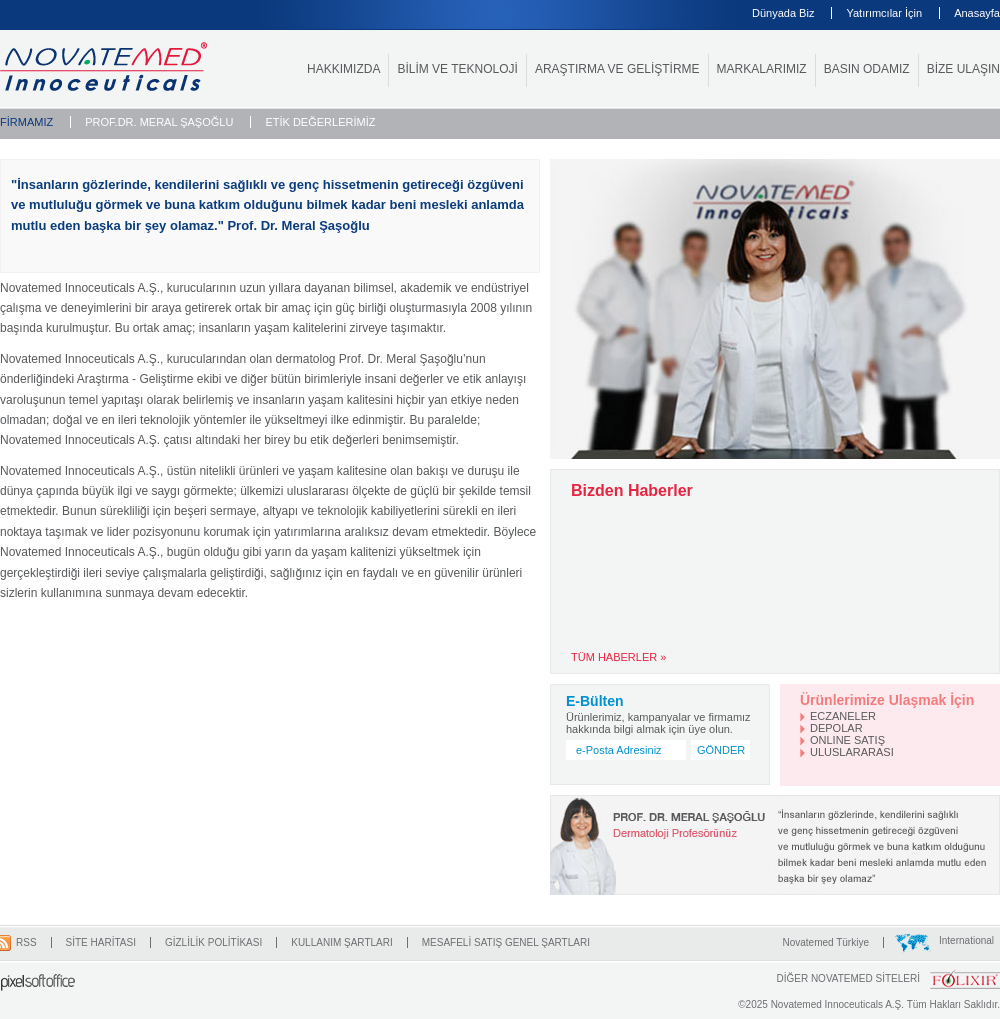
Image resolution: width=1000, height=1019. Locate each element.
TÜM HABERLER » (618, 657)
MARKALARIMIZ (762, 69)
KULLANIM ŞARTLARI (342, 942)
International (966, 940)
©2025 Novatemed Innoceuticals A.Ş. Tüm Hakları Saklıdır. (869, 1004)
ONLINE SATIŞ (847, 740)
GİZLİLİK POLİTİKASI (213, 942)
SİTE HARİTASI (101, 942)
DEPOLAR (836, 728)
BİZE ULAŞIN (963, 69)
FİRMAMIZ (26, 122)
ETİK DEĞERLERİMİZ (320, 122)
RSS (26, 942)
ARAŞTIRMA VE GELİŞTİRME (617, 69)
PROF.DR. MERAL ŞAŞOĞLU (159, 122)
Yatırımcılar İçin (884, 13)
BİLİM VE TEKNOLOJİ (457, 69)
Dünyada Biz (783, 13)
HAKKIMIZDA (343, 69)
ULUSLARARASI (852, 752)
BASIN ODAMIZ (867, 69)
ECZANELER (843, 716)
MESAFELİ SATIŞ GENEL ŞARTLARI (506, 942)
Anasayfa (977, 13)
